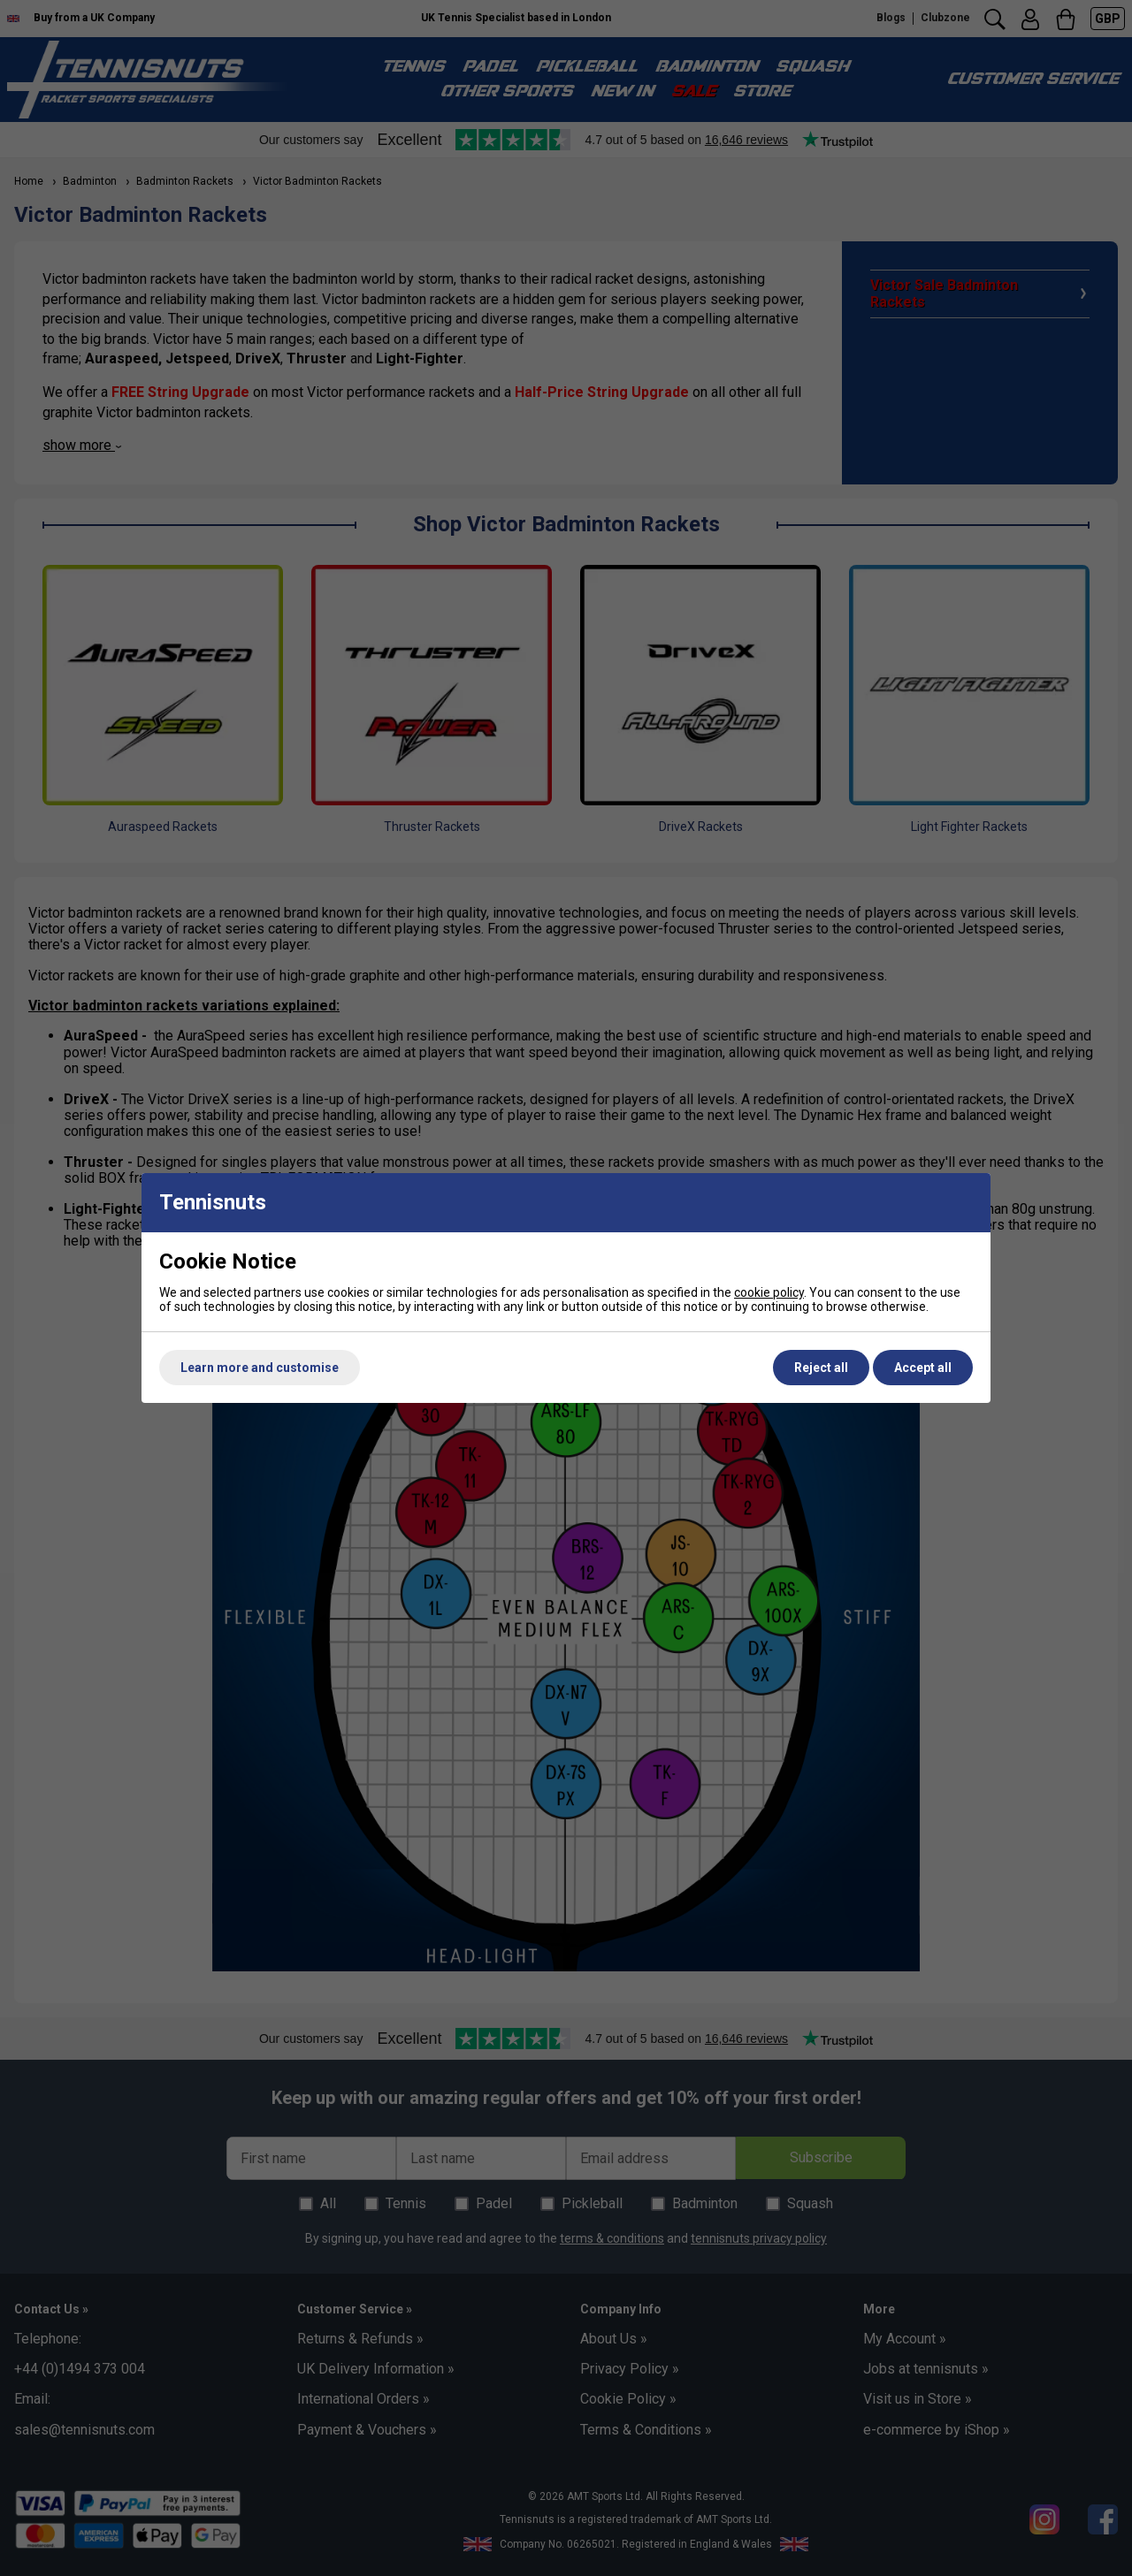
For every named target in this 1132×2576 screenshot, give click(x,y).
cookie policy (769, 1292)
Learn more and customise (259, 1367)
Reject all (821, 1367)
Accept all (923, 1367)
